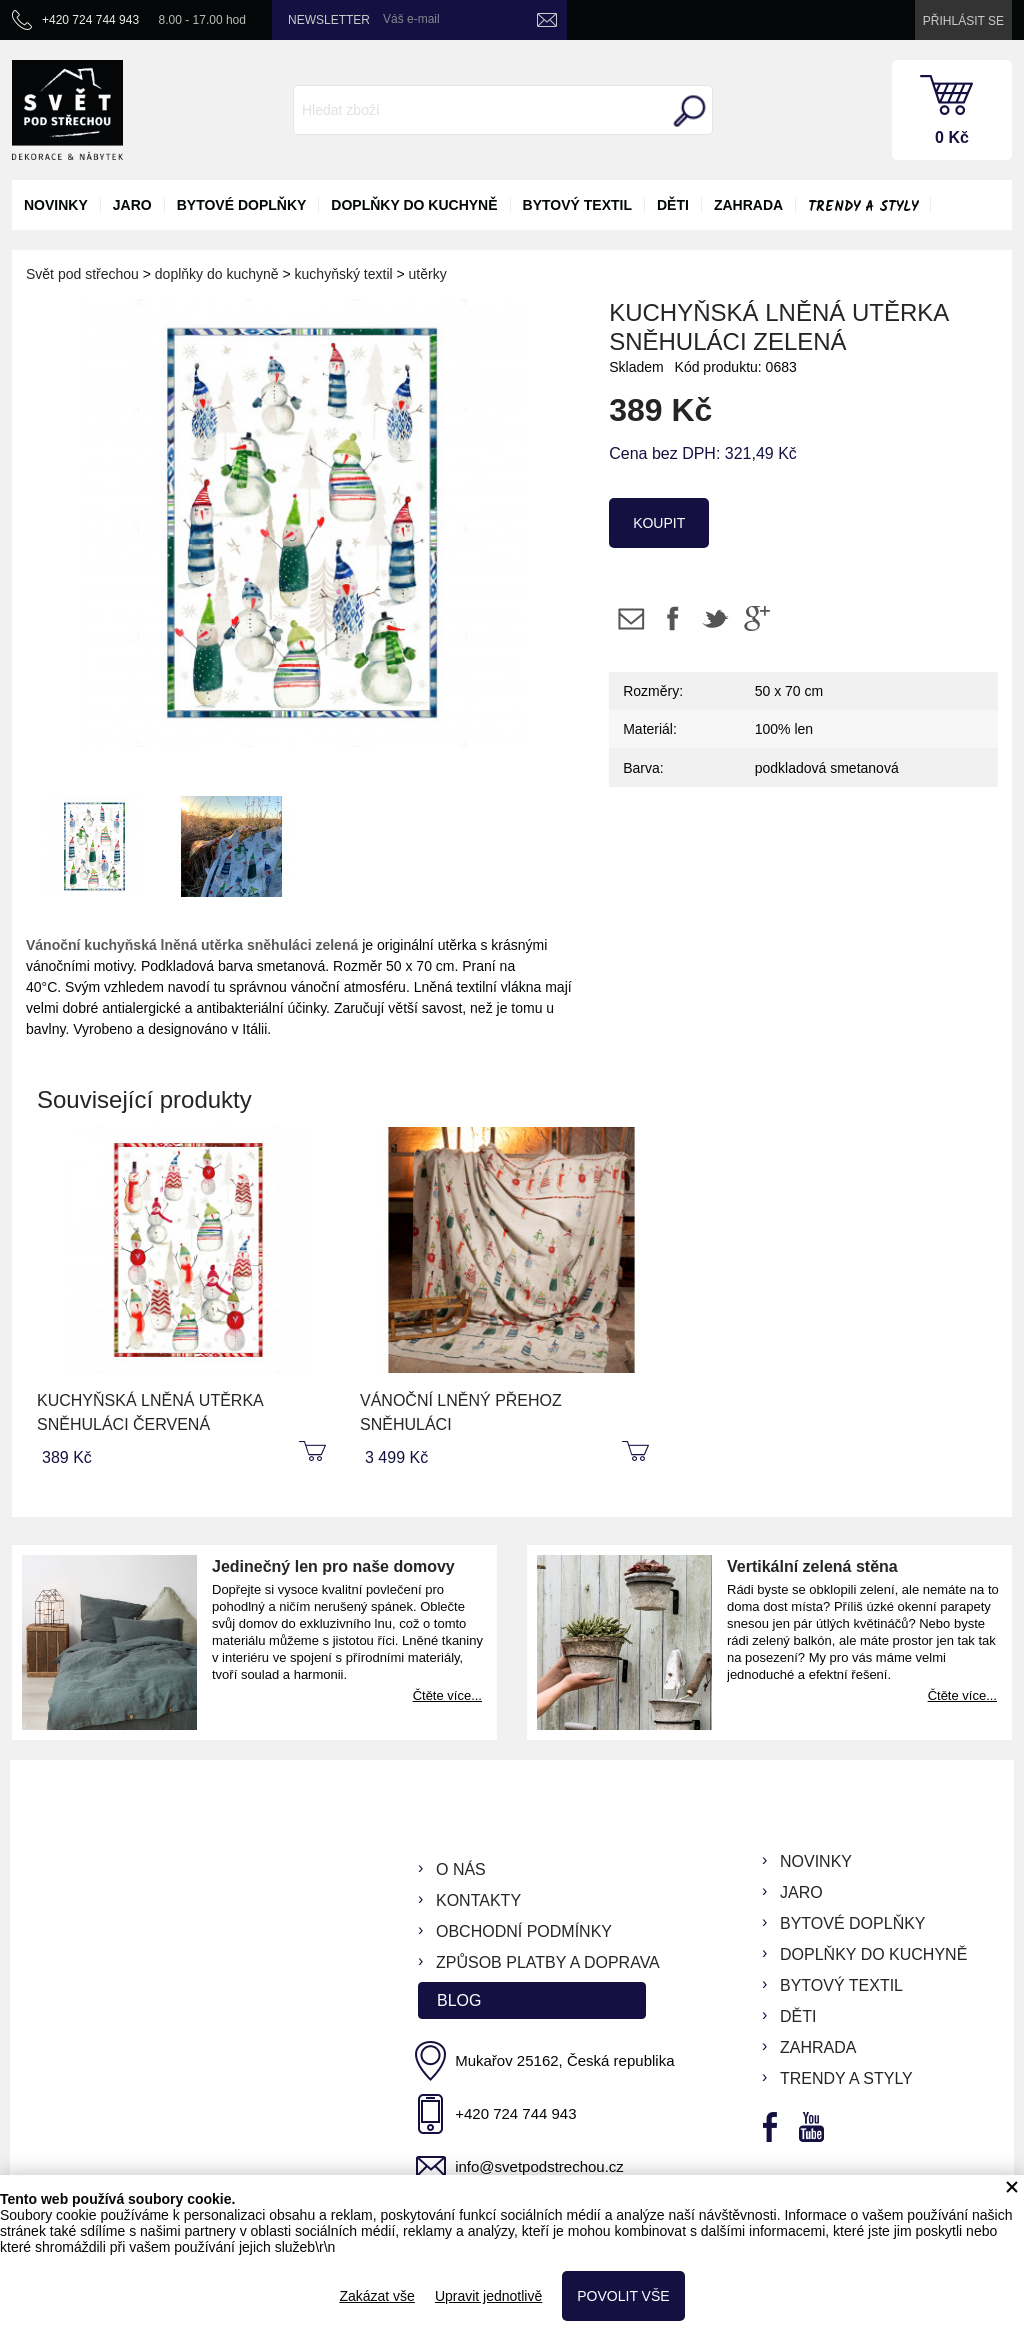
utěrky (428, 274)
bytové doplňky (242, 205)
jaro (132, 205)
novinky (56, 205)
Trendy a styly (863, 207)
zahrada (748, 205)
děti (673, 205)
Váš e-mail (411, 19)
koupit (659, 523)
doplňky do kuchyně (414, 205)
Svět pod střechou (82, 274)
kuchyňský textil (344, 274)
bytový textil (577, 205)
